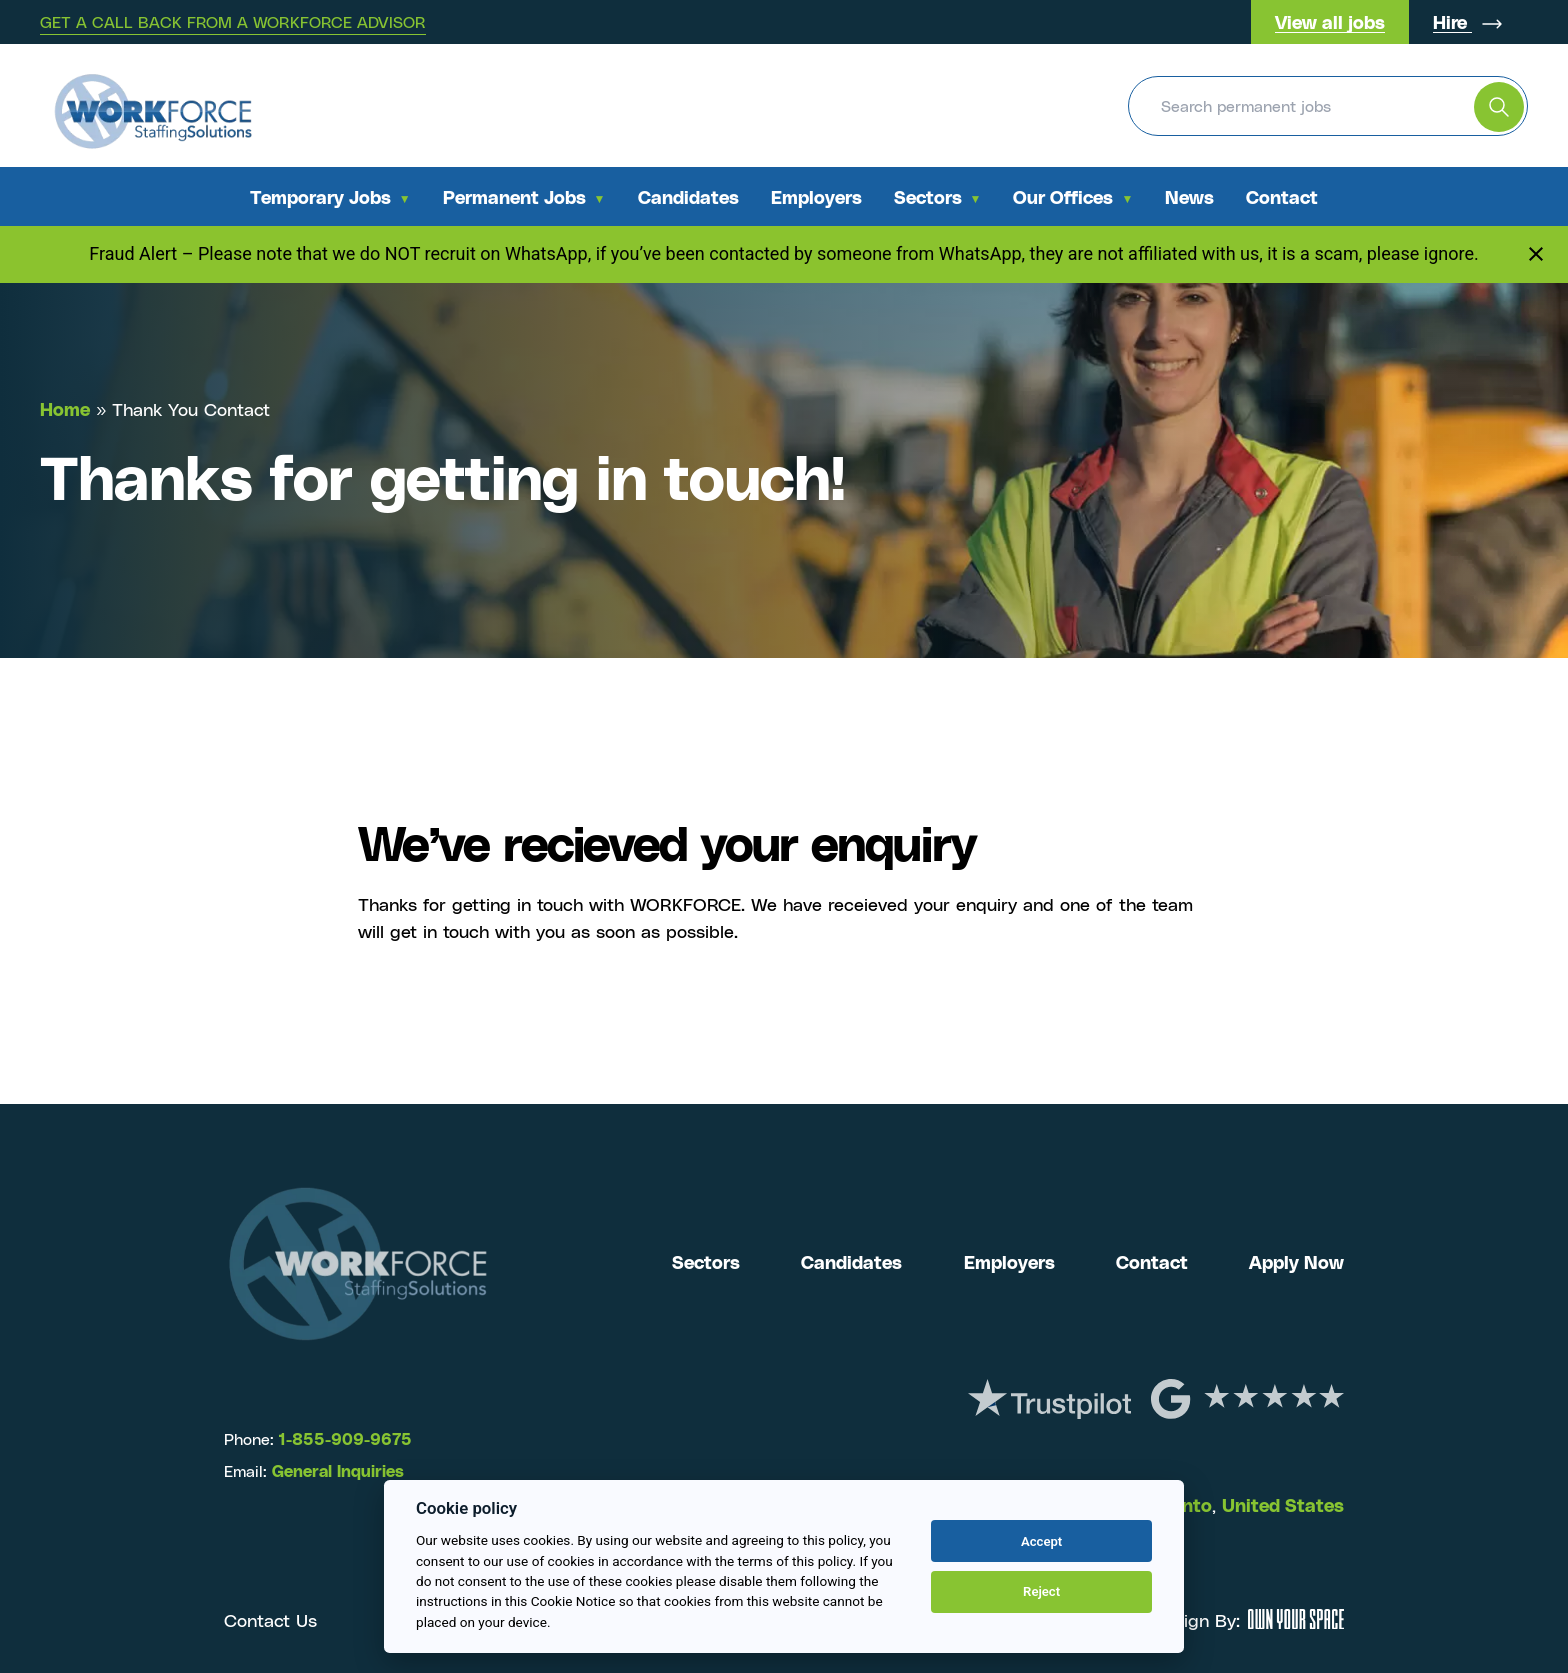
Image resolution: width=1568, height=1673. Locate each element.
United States (1283, 1504)
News (1189, 196)
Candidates (688, 196)
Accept (1041, 1541)
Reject (1041, 1591)
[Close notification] (1536, 254)
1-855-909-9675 (343, 1438)
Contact (1282, 196)
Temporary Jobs (320, 196)
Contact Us (270, 1619)
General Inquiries (338, 1470)
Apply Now (1296, 1261)
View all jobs (1330, 21)
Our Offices (1063, 196)
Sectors (928, 196)
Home (65, 408)
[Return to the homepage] (153, 105)
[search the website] (1499, 107)
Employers (816, 196)
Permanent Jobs (514, 196)
